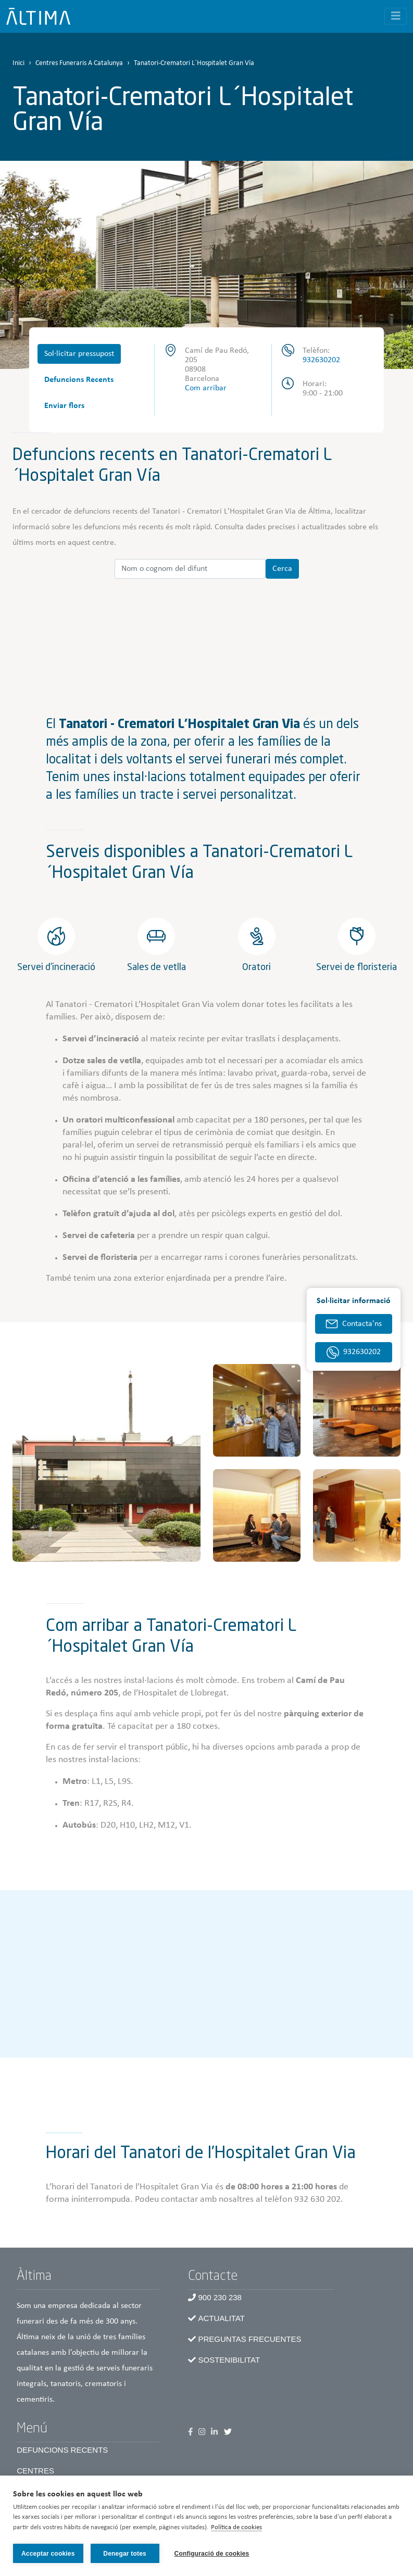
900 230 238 (220, 2297)
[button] (106, 1463)
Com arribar (206, 388)
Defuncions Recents (79, 380)
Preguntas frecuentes (250, 2339)
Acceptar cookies (48, 2553)
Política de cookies (236, 2528)
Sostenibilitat (229, 2359)
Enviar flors (64, 406)
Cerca (282, 569)
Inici (18, 63)
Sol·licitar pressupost (79, 354)
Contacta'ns (362, 1324)
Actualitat (221, 2318)
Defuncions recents (62, 2449)
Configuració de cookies (212, 2553)
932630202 (321, 360)
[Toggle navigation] (395, 16)
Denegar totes (124, 2553)
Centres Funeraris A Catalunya (79, 63)
